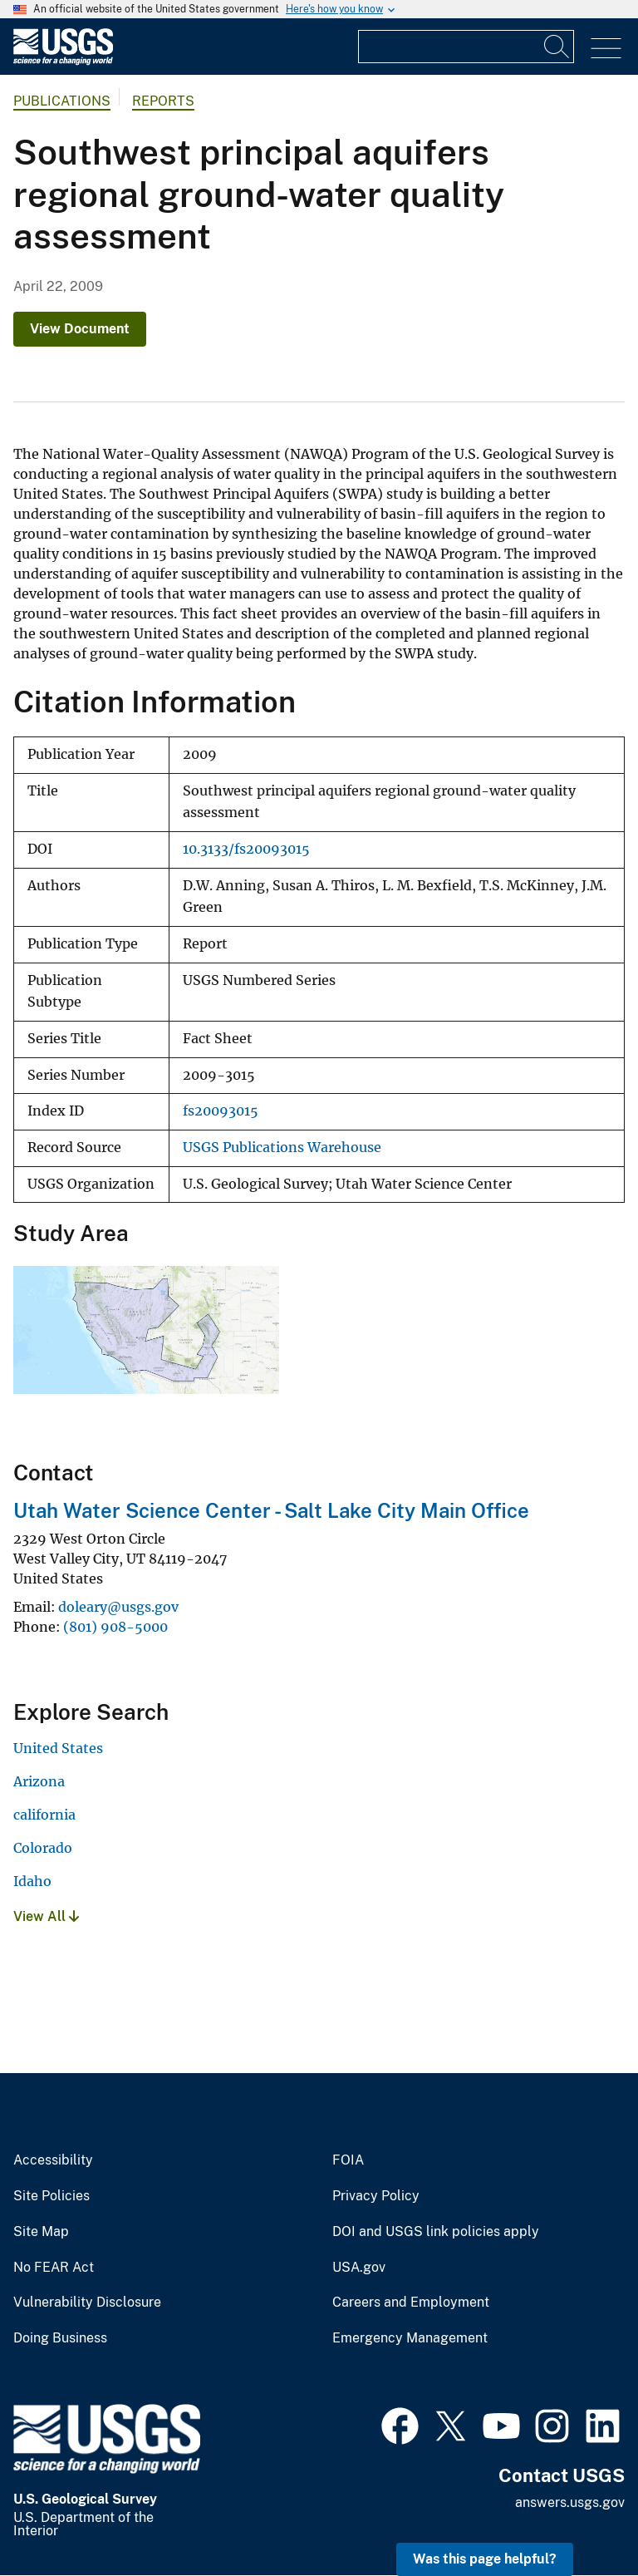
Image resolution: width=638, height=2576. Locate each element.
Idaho (32, 1881)
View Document (80, 329)
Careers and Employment (410, 2302)
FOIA (348, 2160)
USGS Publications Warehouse (282, 1147)
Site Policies (51, 2196)
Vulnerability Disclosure (87, 2302)
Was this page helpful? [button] (485, 2559)
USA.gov (358, 2267)
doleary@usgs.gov (118, 1606)
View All (46, 1916)
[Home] (63, 61)
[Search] (557, 46)
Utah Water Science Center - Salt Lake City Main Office (271, 1510)
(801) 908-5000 (115, 1626)
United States (58, 1748)
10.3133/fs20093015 (246, 849)
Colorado (42, 1848)
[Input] (466, 46)
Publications (61, 101)
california (44, 1814)
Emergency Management (410, 2338)
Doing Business (60, 2338)
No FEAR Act (53, 2267)
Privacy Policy (376, 2196)
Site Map (41, 2231)
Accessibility (53, 2160)
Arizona (39, 1781)
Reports (163, 101)
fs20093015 (220, 1111)
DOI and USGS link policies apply (435, 2231)
